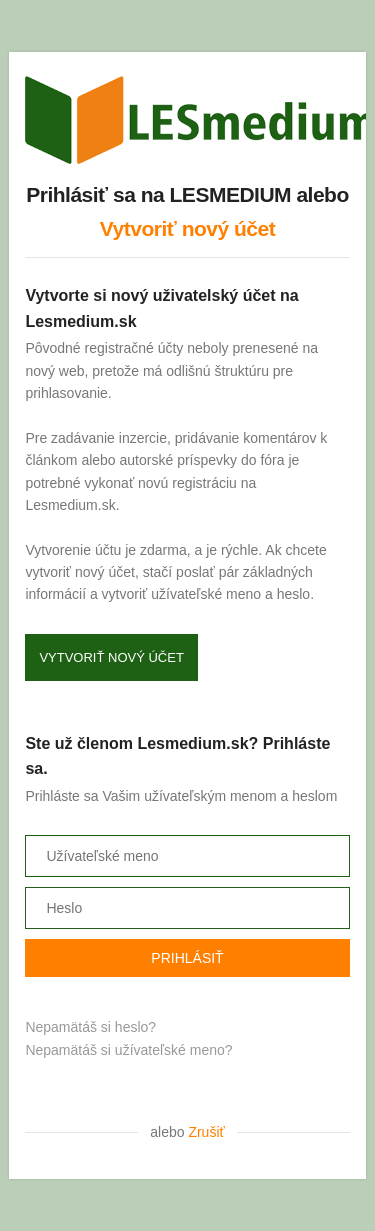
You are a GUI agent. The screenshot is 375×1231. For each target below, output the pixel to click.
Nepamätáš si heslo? (90, 1027)
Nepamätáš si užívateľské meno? (128, 1050)
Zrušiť (206, 1132)
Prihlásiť (187, 958)
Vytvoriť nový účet (187, 228)
